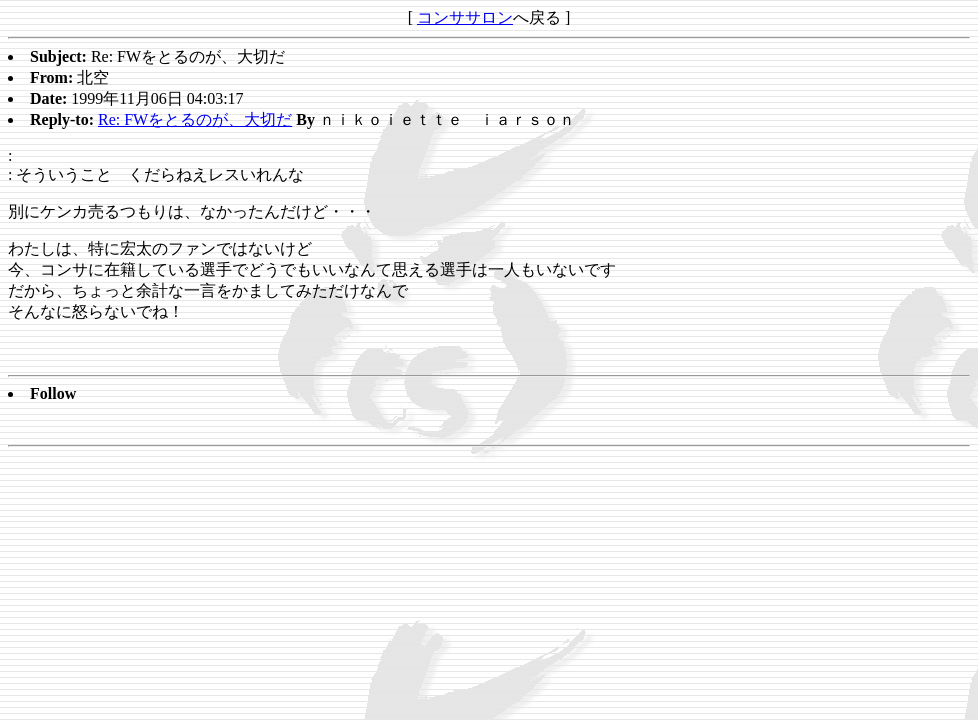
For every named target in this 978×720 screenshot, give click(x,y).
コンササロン (465, 17)
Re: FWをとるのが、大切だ (195, 119)
